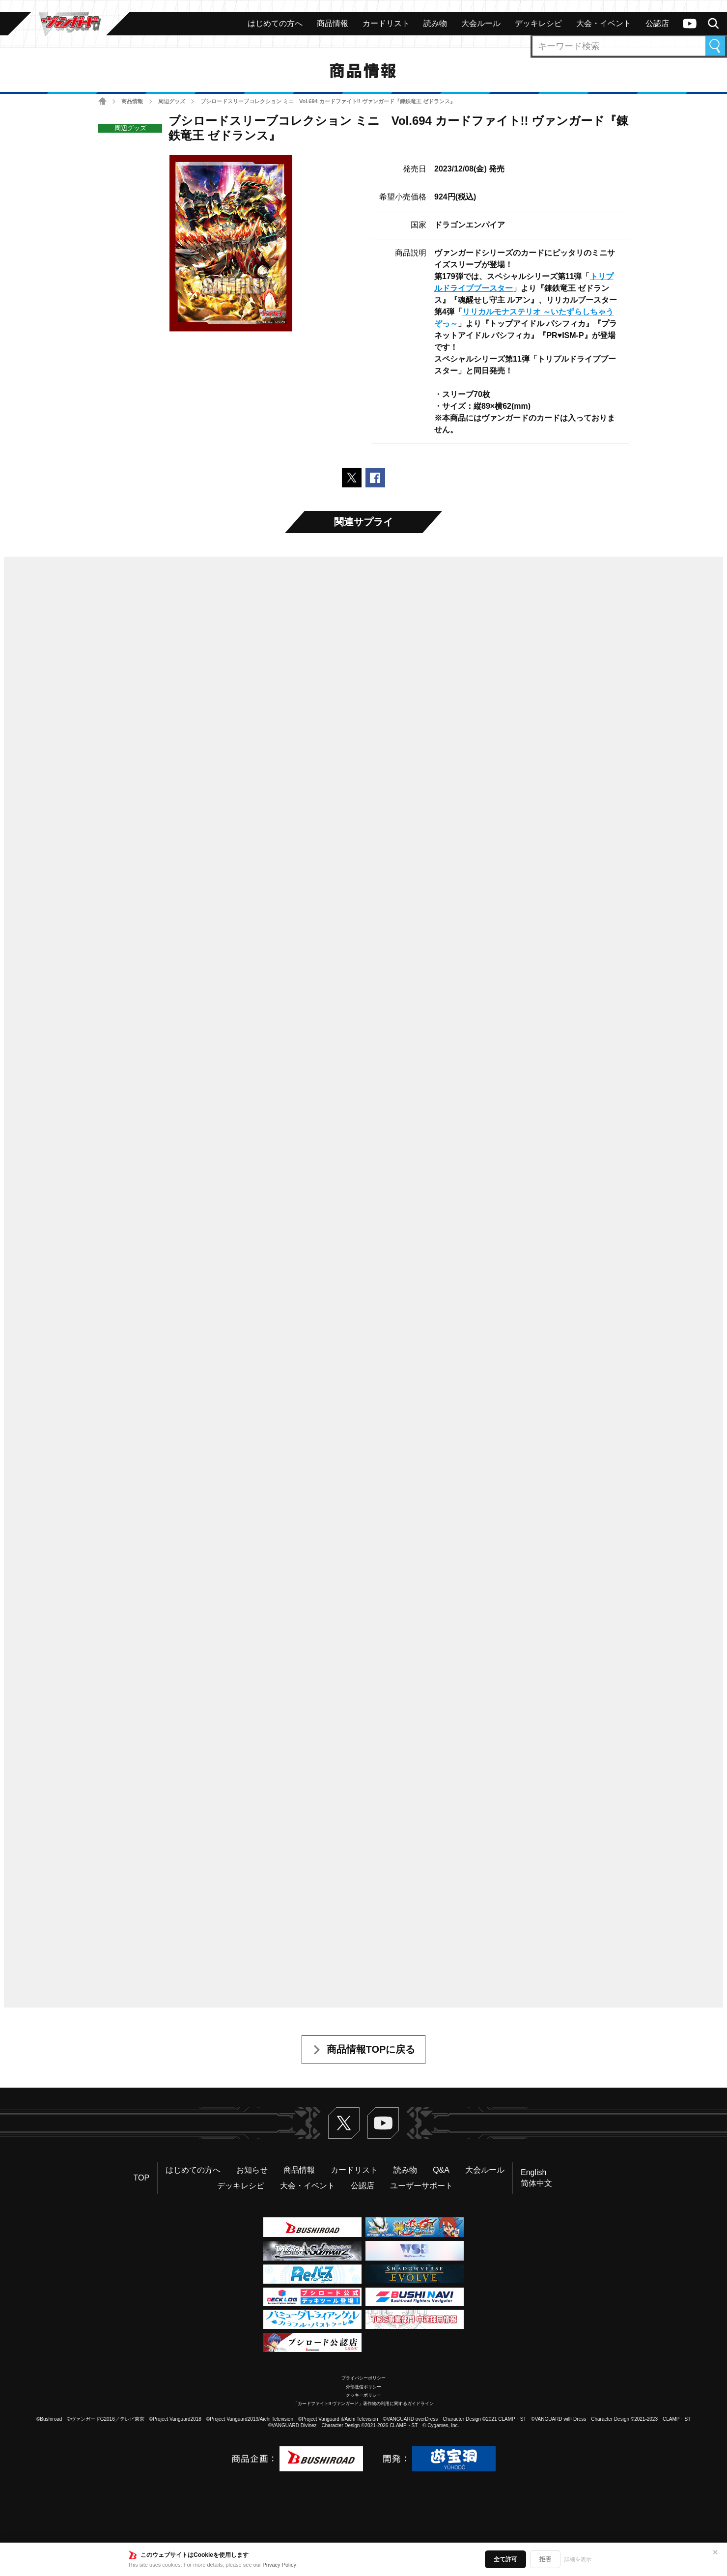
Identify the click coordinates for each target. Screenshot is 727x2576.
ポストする (352, 477)
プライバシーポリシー (363, 2378)
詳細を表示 (577, 2559)
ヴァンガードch (689, 23)
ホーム (102, 101)
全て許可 (505, 2559)
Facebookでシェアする (375, 477)
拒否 (545, 2559)
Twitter (344, 2123)
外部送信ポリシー (363, 2386)
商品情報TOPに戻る (371, 2049)
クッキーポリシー (363, 2395)
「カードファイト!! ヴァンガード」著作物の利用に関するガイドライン (363, 2403)
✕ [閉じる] (715, 2552)
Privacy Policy (279, 2565)
